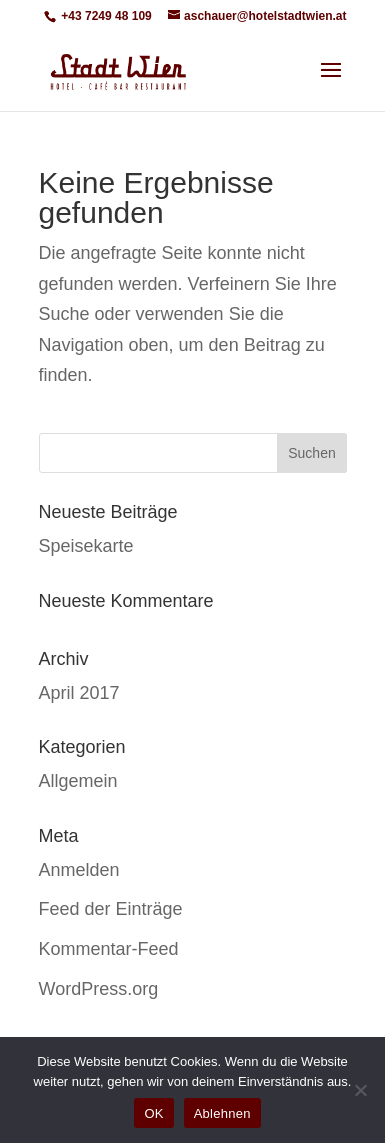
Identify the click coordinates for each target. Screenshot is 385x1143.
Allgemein (78, 781)
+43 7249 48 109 (105, 16)
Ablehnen (222, 1113)
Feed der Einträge (111, 909)
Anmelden (79, 870)
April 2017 (79, 693)
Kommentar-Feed (109, 949)
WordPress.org (99, 989)
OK (153, 1113)
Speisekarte (86, 546)
